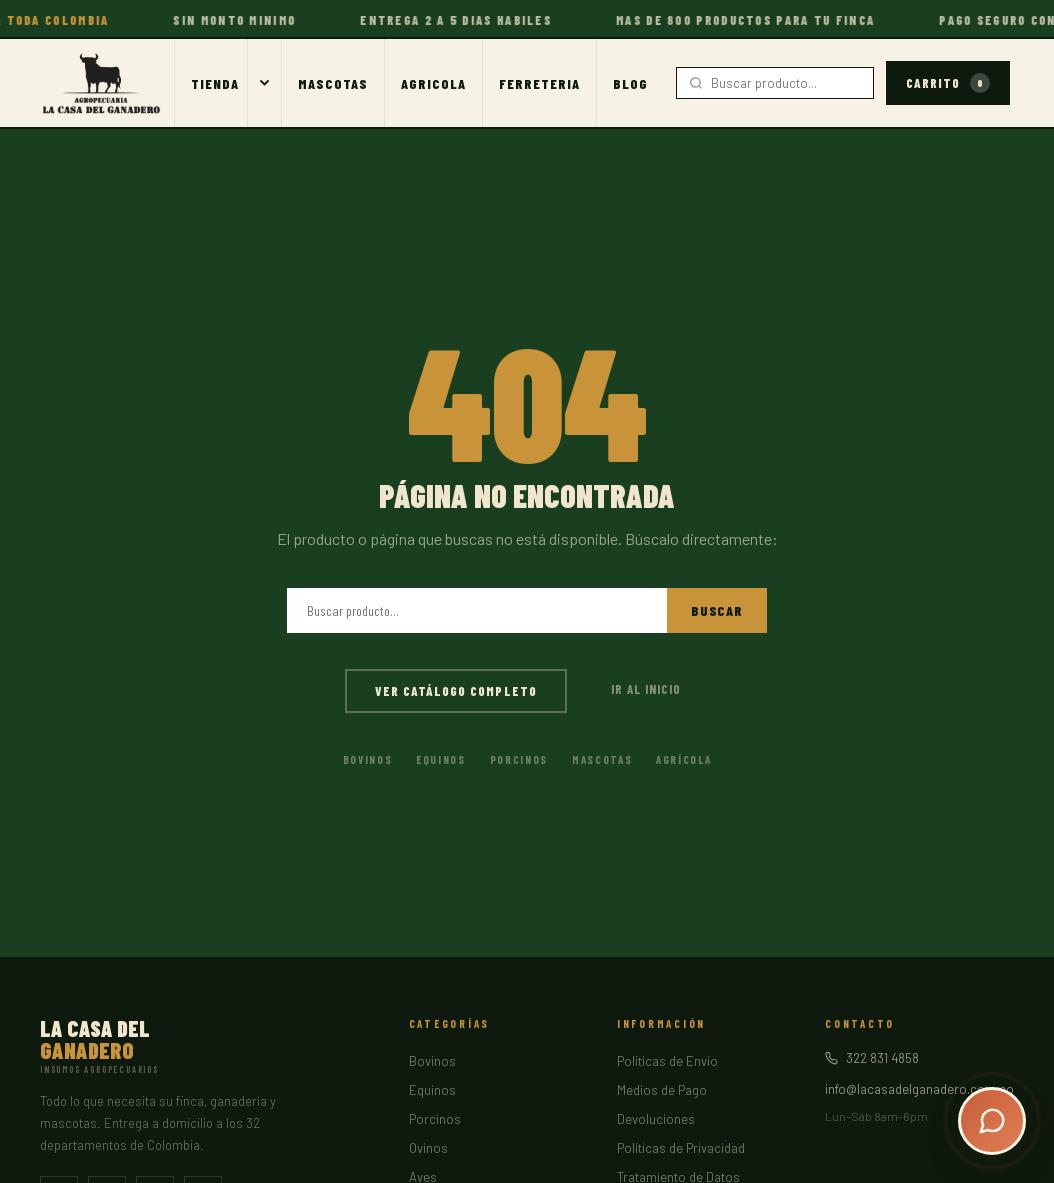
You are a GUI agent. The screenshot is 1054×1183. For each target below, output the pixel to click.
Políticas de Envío (667, 1061)
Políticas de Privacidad (681, 1148)
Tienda (215, 83)
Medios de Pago (662, 1090)
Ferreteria (539, 83)
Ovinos (428, 1148)
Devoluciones (656, 1119)
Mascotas (333, 83)
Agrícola (683, 759)
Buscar (717, 610)
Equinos (441, 759)
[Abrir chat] (992, 1121)
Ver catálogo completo (456, 691)
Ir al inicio (646, 689)
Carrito (948, 83)
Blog (630, 83)
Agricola (433, 83)
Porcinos (519, 759)
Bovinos (368, 759)
